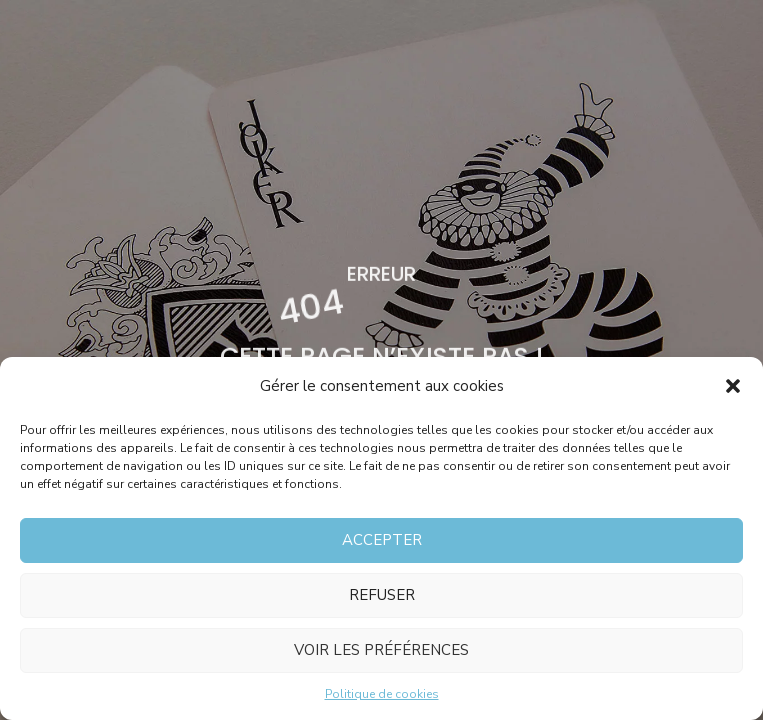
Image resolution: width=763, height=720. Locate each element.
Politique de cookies (382, 694)
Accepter (382, 540)
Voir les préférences (381, 650)
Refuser (382, 595)
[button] (733, 386)
